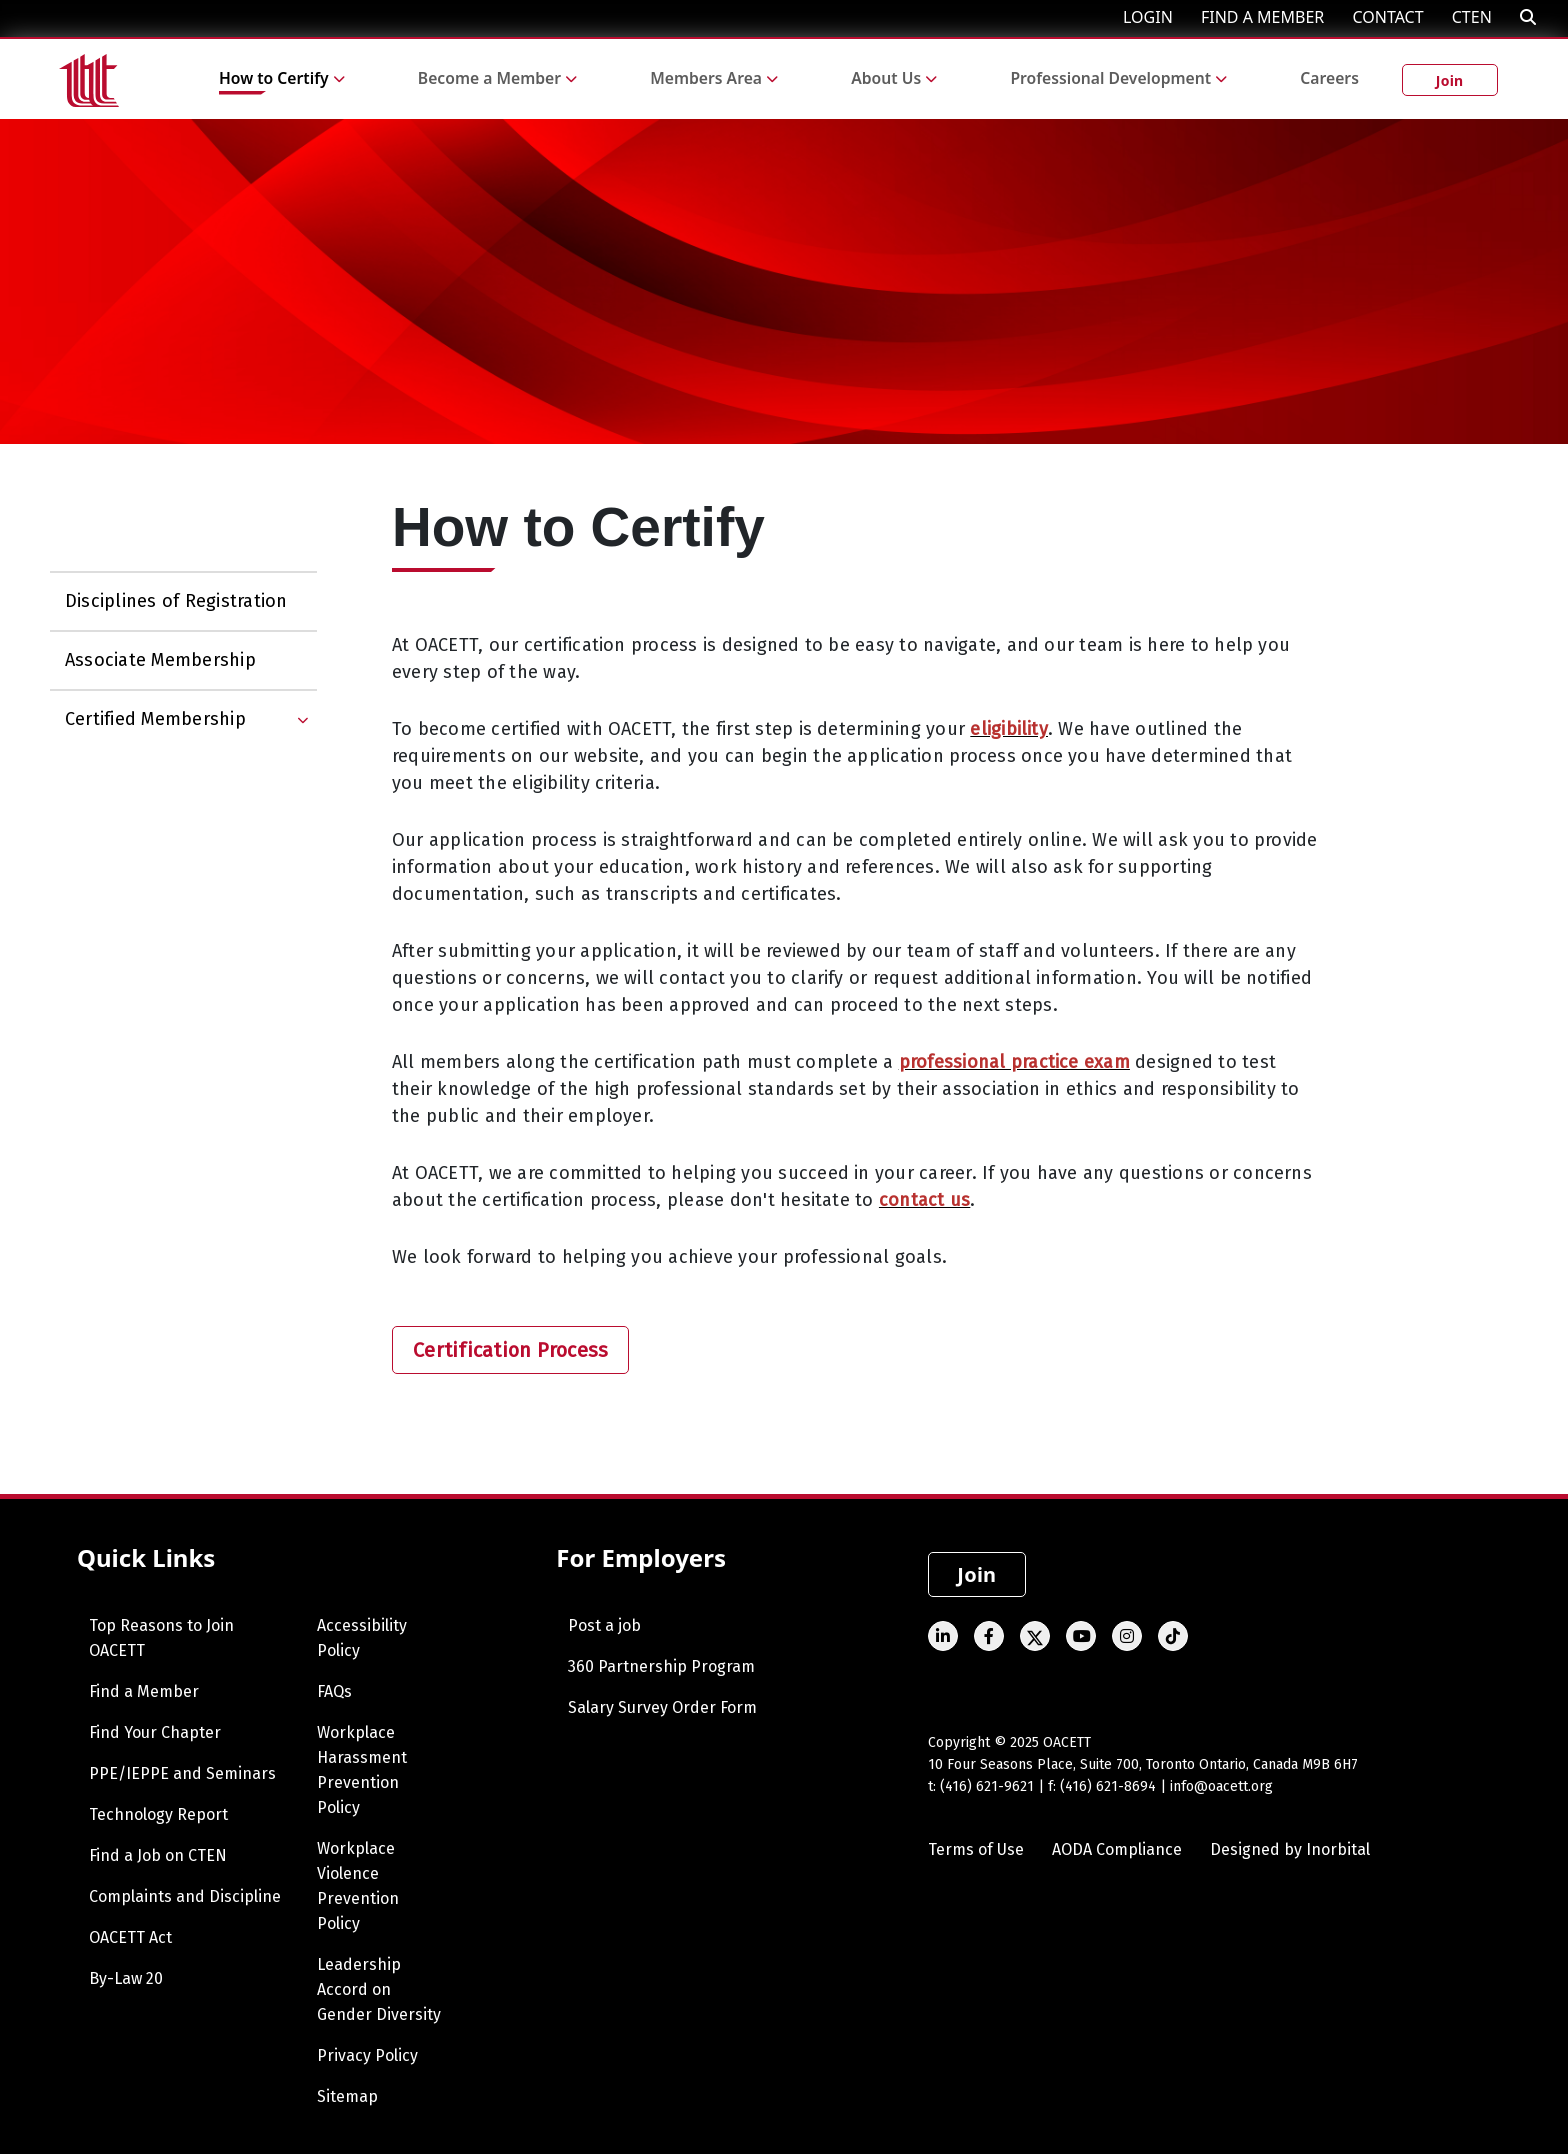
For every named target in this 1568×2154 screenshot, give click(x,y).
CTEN (1472, 17)
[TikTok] (1173, 1636)
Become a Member (489, 78)
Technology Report (158, 1814)
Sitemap (347, 2096)
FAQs (334, 1691)
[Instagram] (1127, 1636)
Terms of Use (976, 1849)
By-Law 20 (126, 1978)
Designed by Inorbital (1290, 1849)
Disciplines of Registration (176, 601)
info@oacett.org (1221, 1786)
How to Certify (274, 78)
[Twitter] (1035, 1636)
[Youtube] (1081, 1636)
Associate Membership (160, 660)
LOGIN (1148, 17)
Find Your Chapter (155, 1732)
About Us (886, 78)
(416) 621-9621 (987, 1786)
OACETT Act (130, 1937)
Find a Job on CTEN (158, 1855)
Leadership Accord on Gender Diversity (379, 1989)
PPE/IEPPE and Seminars (182, 1773)
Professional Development (1110, 78)
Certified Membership (155, 719)
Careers (1329, 78)
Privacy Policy (367, 2055)
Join (1450, 80)
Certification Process (510, 1350)
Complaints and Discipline (185, 1896)
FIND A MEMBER (1262, 17)
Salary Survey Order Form (662, 1707)
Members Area (706, 78)
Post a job (604, 1625)
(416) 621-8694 (1108, 1786)
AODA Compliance (1117, 1849)
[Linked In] (943, 1636)
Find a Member (144, 1691)
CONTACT (1387, 17)
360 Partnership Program (661, 1666)
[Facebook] (989, 1636)
